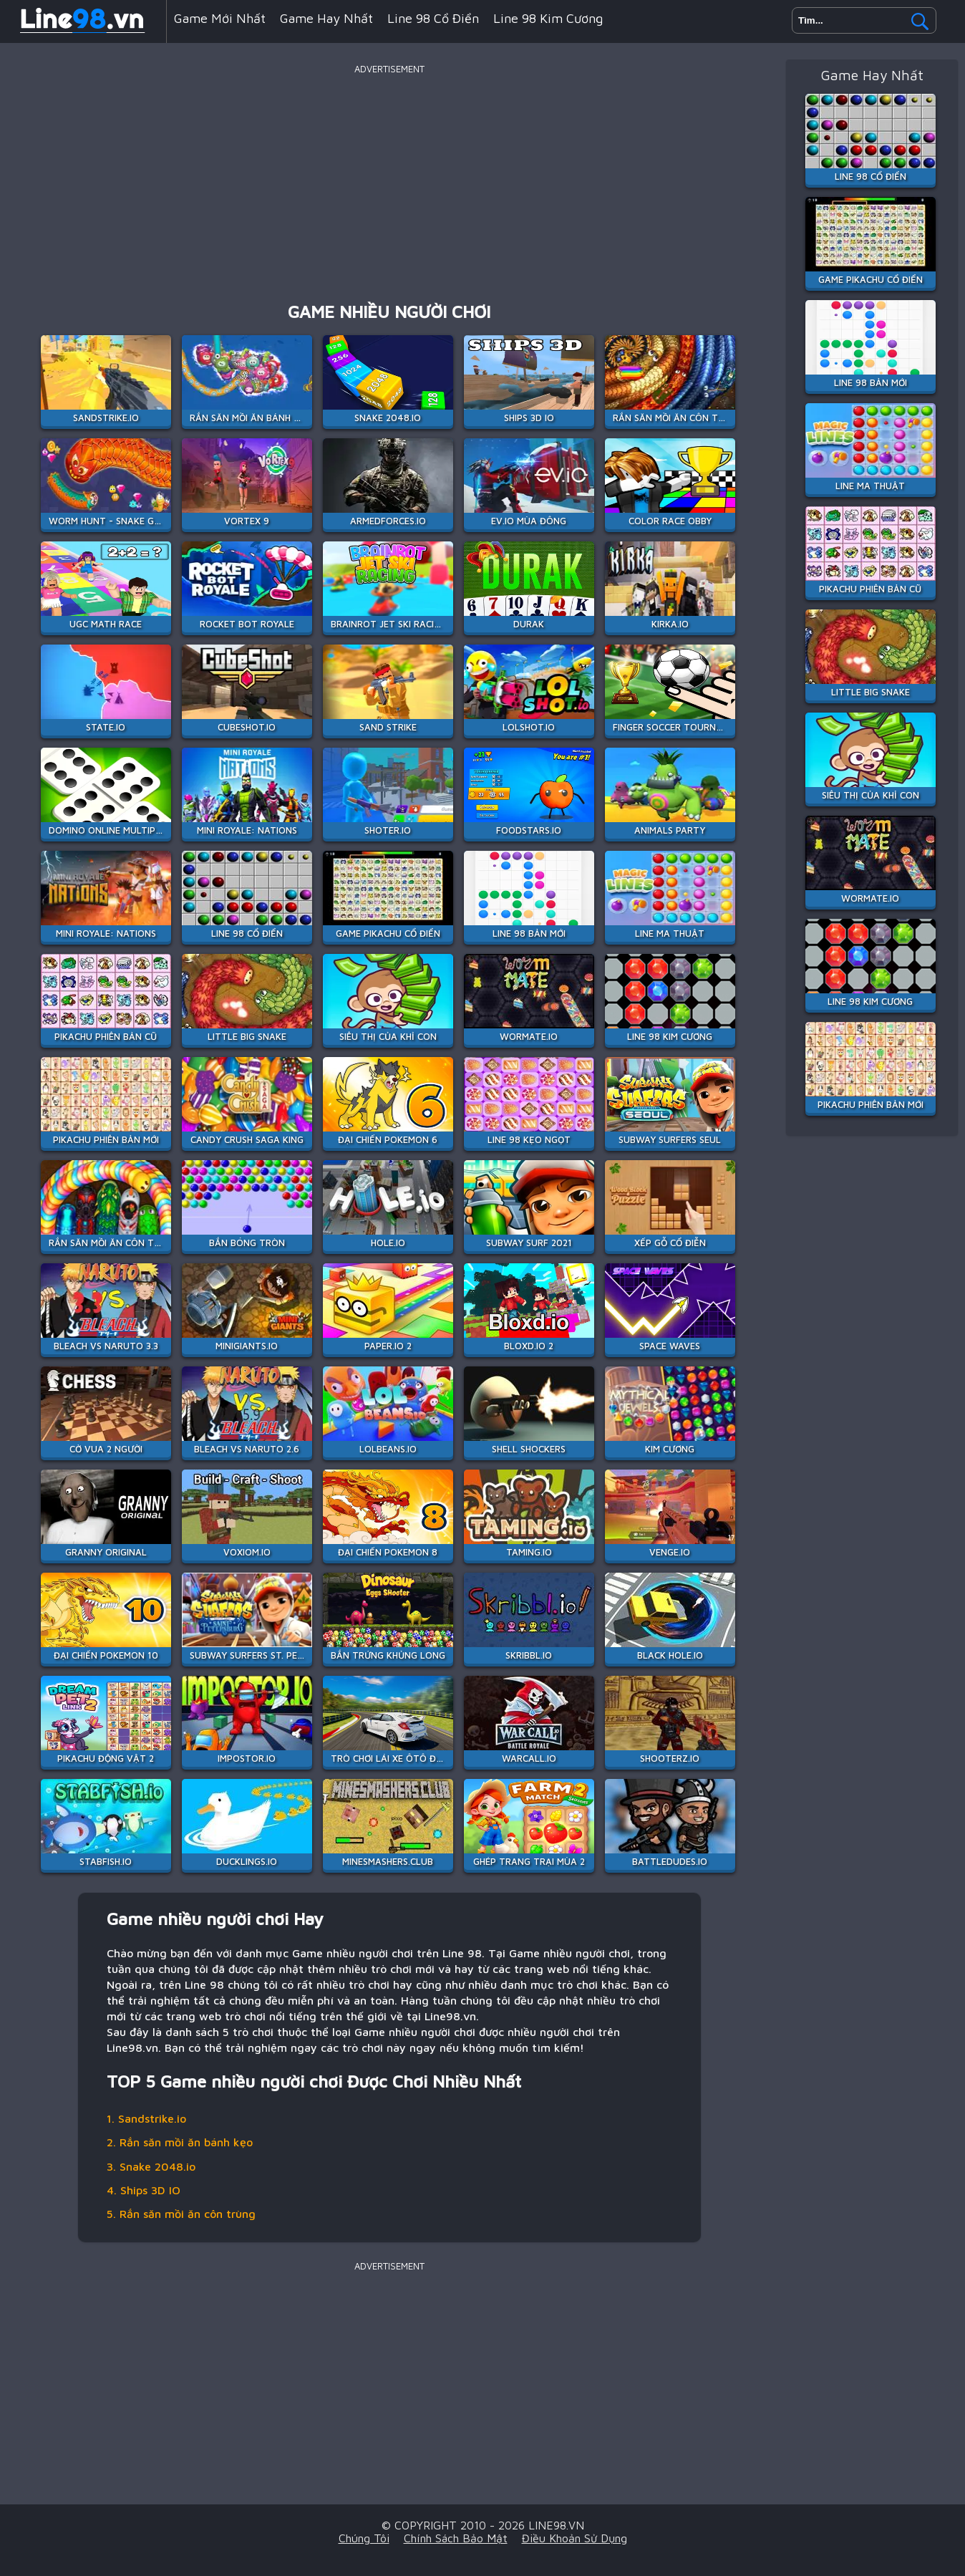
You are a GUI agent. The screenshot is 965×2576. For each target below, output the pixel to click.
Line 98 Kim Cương (548, 18)
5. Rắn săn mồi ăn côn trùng (181, 2213)
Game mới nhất (220, 18)
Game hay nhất (326, 18)
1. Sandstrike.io (146, 2118)
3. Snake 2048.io (151, 2166)
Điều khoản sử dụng (574, 2538)
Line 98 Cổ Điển (433, 18)
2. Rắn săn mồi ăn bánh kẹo (180, 2142)
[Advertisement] (389, 178)
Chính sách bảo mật (456, 2538)
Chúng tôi (364, 2538)
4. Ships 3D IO (143, 2190)
